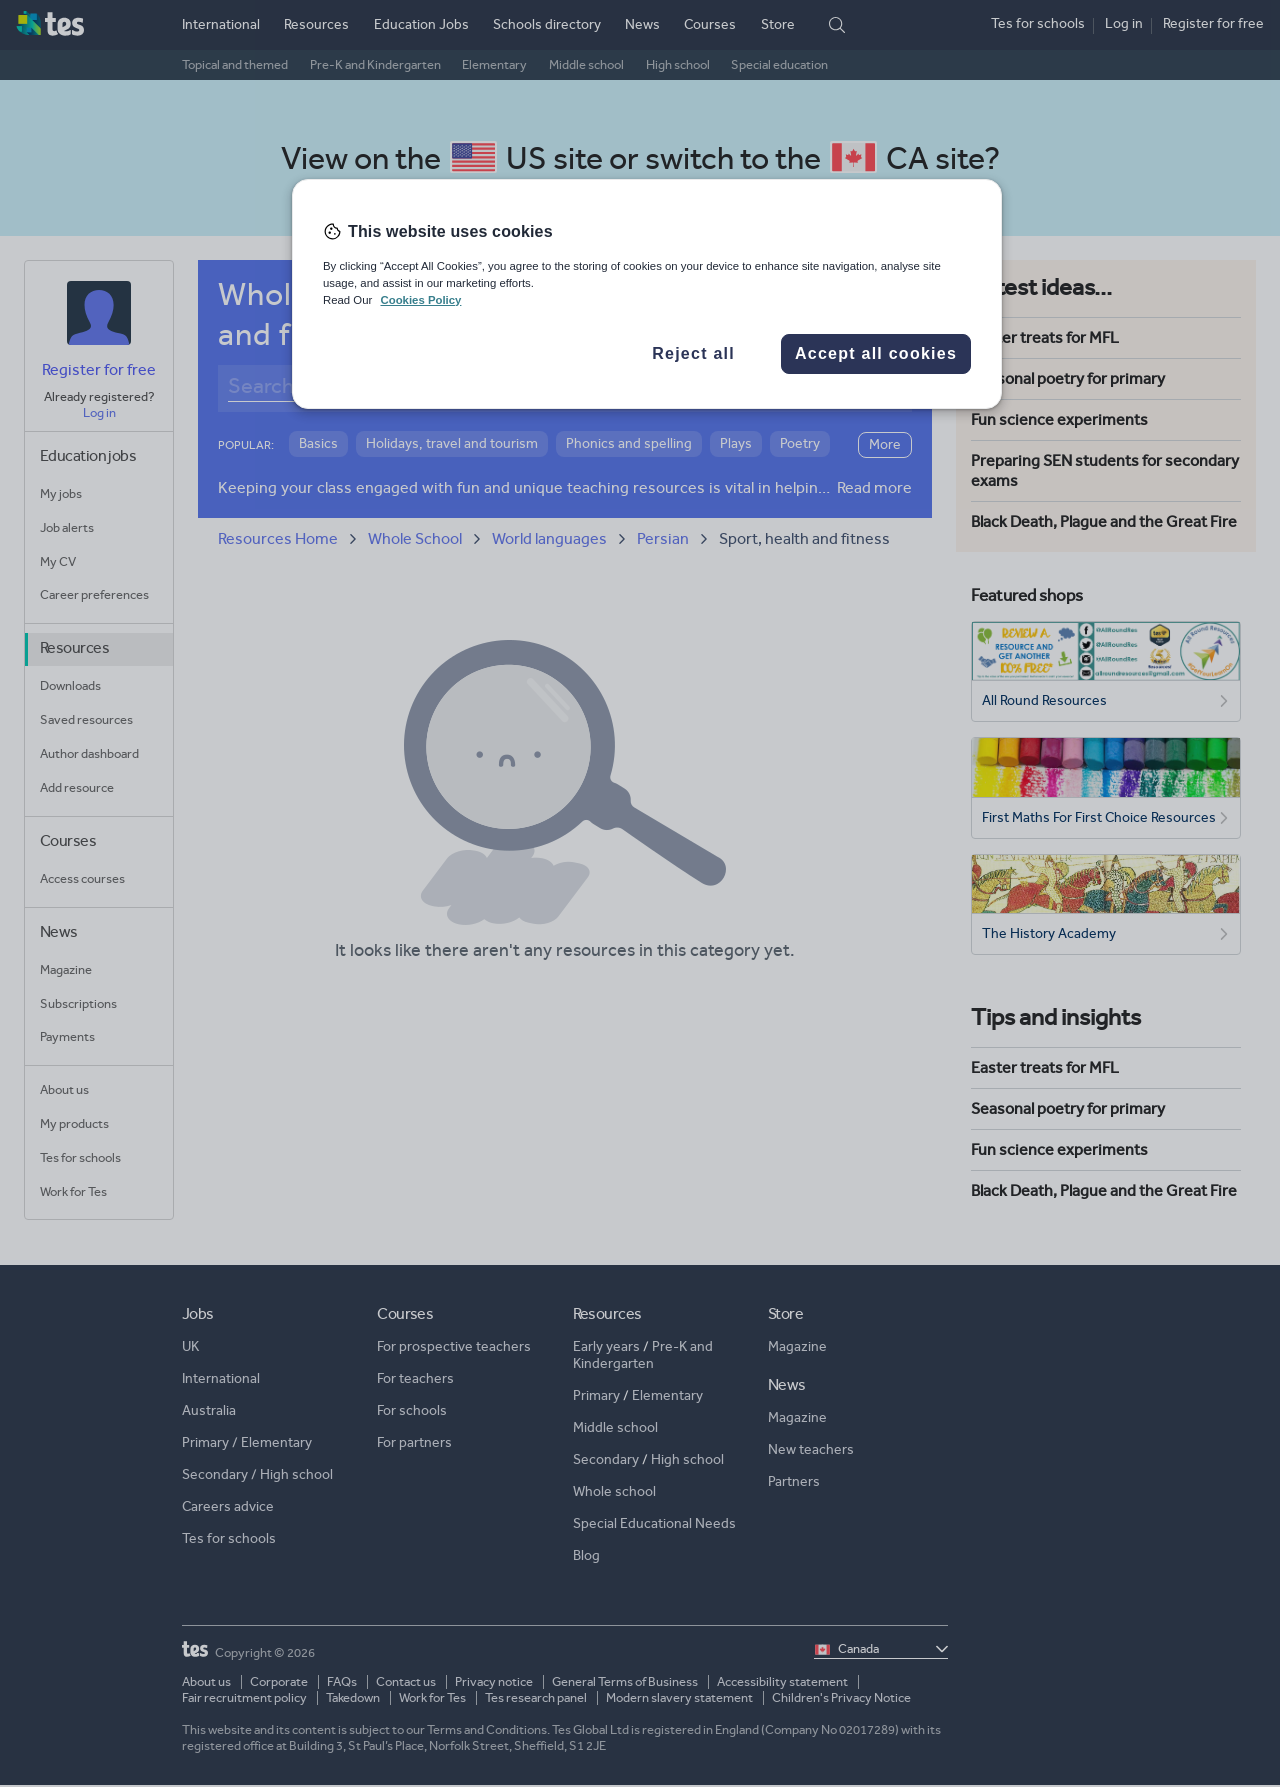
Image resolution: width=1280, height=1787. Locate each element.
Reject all (693, 353)
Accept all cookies (876, 353)
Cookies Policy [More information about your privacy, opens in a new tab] (420, 300)
